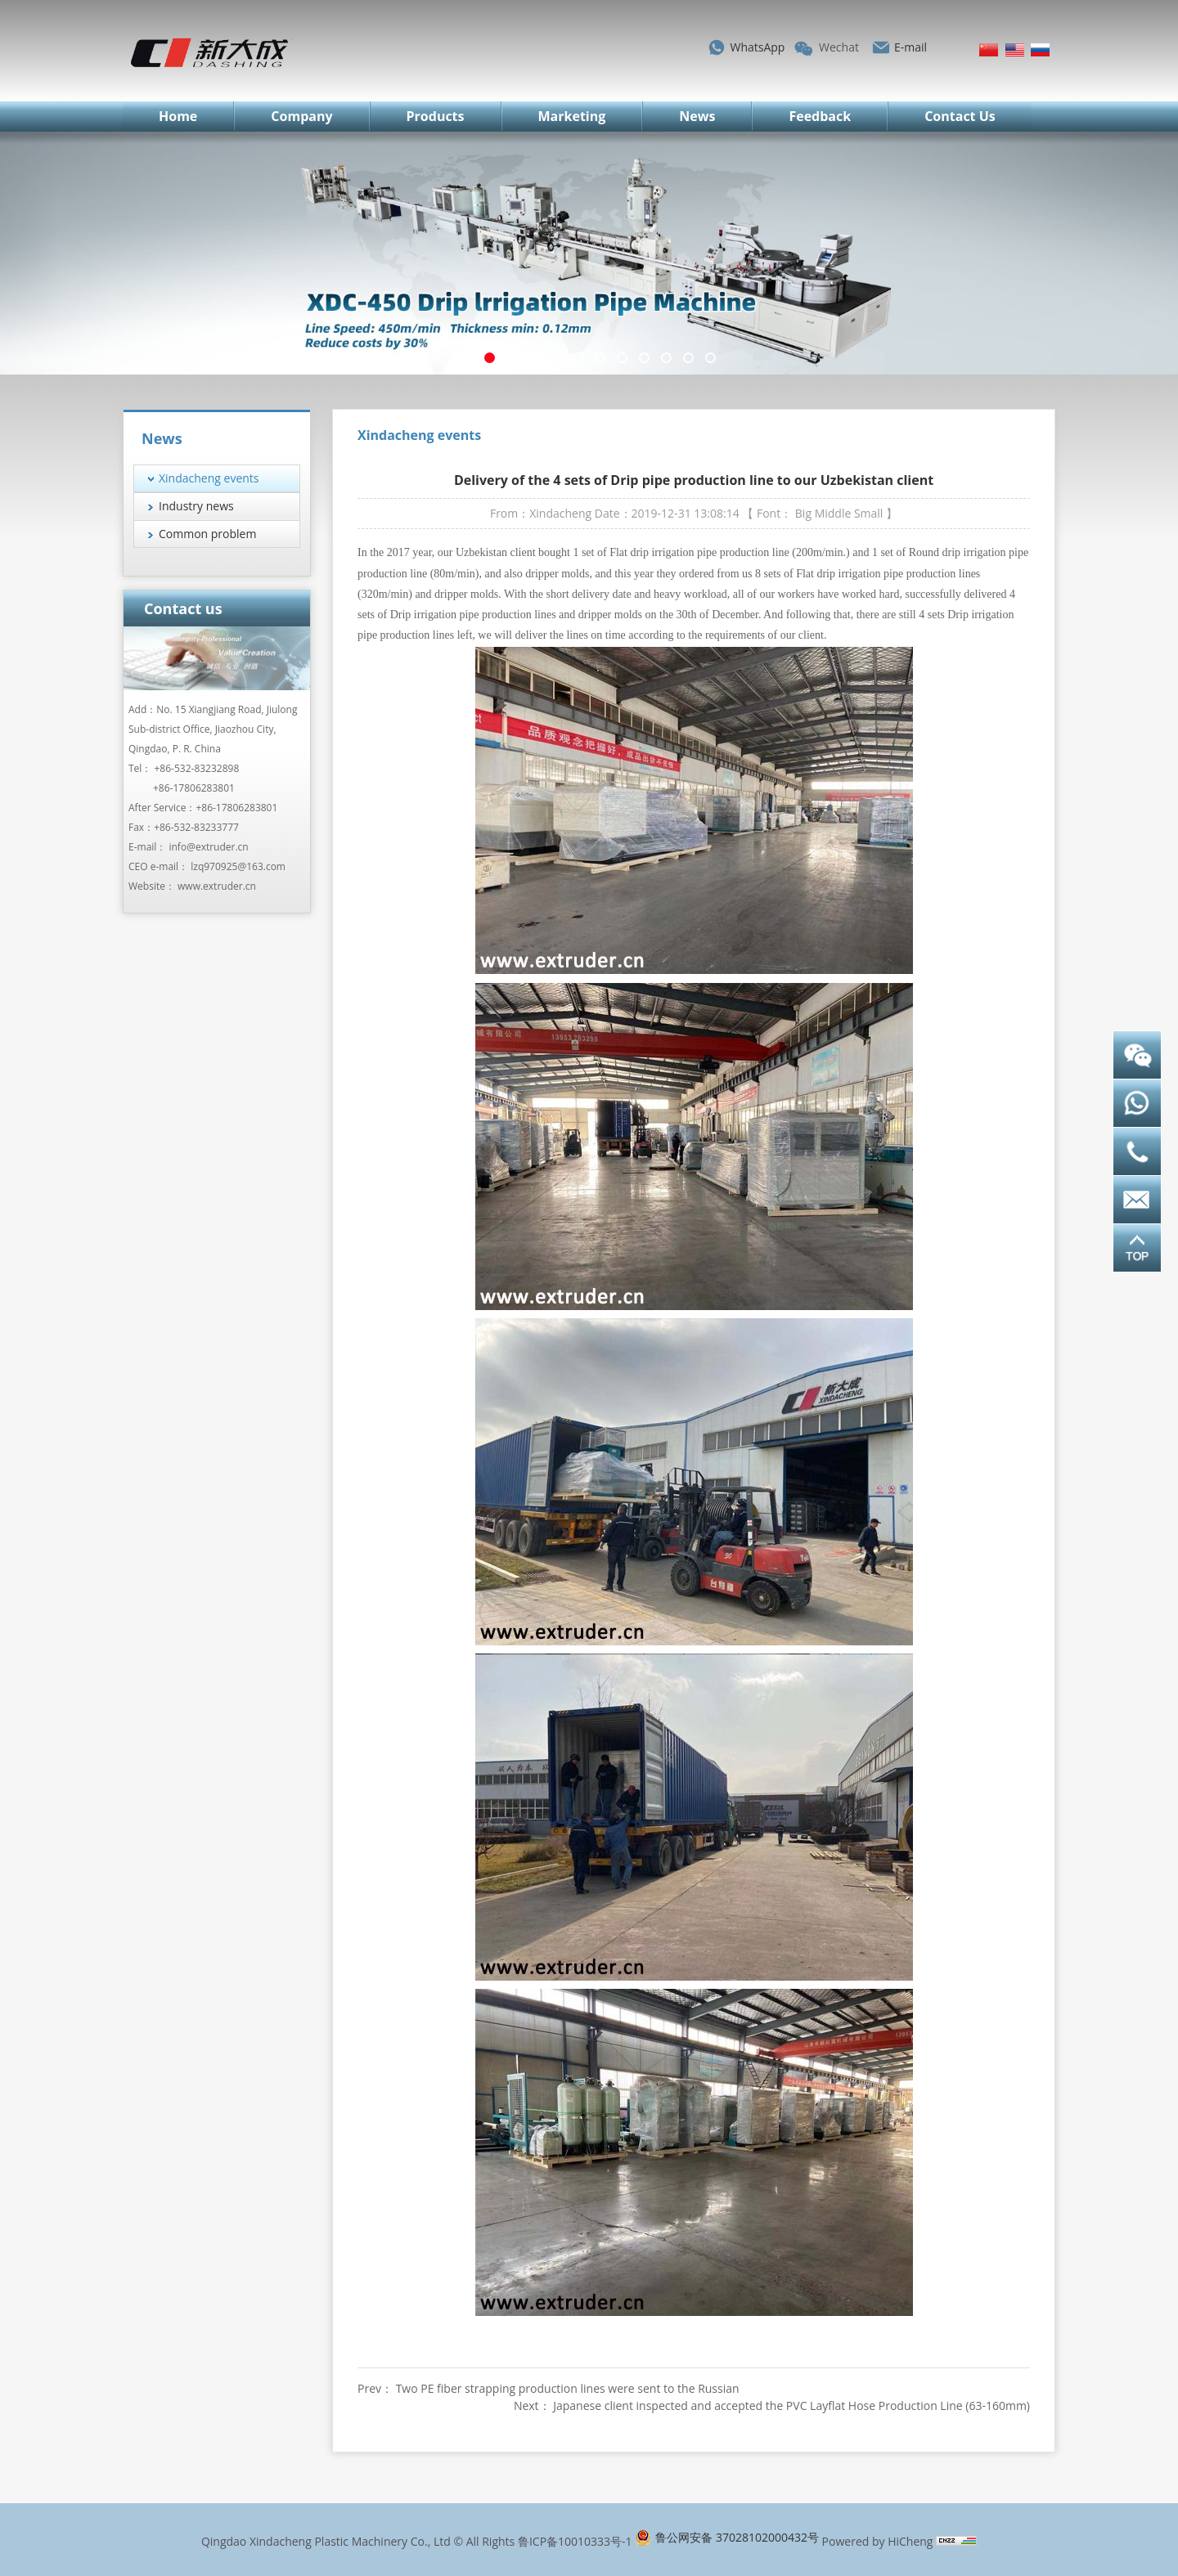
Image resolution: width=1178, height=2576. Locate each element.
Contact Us (960, 116)
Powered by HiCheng (877, 2541)
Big (803, 513)
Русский (1040, 49)
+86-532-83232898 (197, 768)
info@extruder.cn (208, 847)
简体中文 (988, 49)
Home (178, 116)
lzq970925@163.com (238, 866)
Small (869, 513)
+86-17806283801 (194, 788)
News (697, 116)
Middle (833, 513)
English (1014, 49)
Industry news (196, 506)
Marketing (572, 116)
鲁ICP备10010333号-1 (575, 2541)
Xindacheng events (209, 478)
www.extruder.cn (217, 886)
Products (436, 116)
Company (301, 116)
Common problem (207, 533)
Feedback (820, 116)
